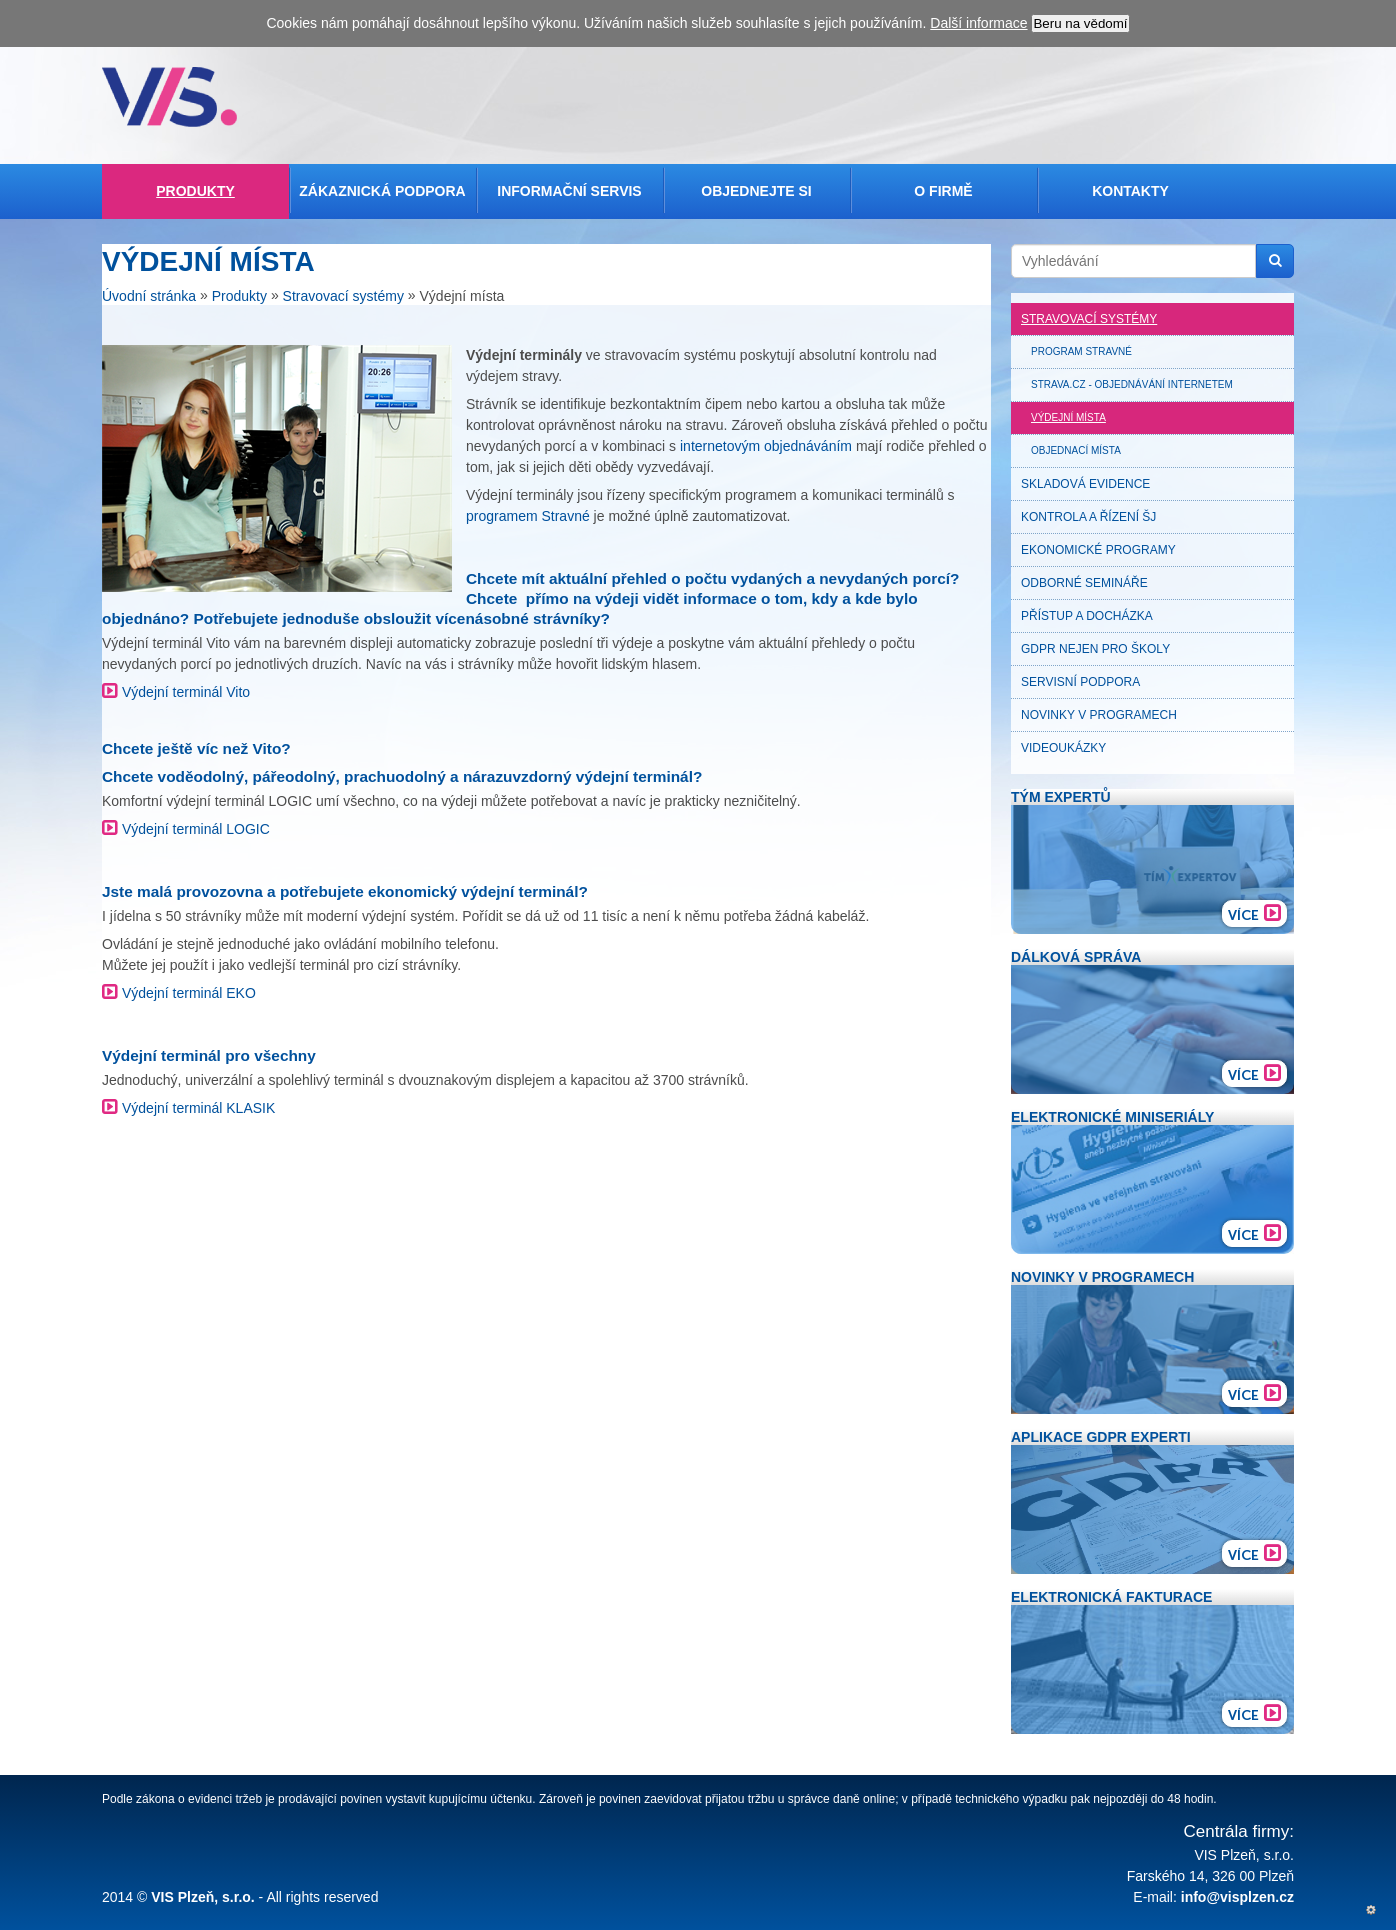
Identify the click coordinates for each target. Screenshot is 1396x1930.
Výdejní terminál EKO (189, 993)
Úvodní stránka (149, 297)
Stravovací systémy (343, 297)
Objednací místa (1076, 450)
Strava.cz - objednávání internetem (1132, 384)
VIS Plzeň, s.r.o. (202, 1897)
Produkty (195, 191)
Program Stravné (1081, 351)
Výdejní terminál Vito (186, 692)
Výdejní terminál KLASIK (198, 1108)
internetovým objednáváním (766, 446)
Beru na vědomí (1080, 23)
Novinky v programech (1099, 715)
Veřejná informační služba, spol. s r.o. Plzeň (169, 97)
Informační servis (569, 191)
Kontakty (1130, 191)
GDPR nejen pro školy (1095, 649)
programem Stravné (528, 516)
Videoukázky (1063, 748)
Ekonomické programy (1098, 550)
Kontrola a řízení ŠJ (1088, 517)
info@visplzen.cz (1237, 1897)
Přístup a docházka (1087, 616)
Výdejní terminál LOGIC (196, 829)
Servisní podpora (1080, 682)
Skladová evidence (1085, 484)
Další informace (978, 23)
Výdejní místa (1068, 417)
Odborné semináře (1084, 583)
